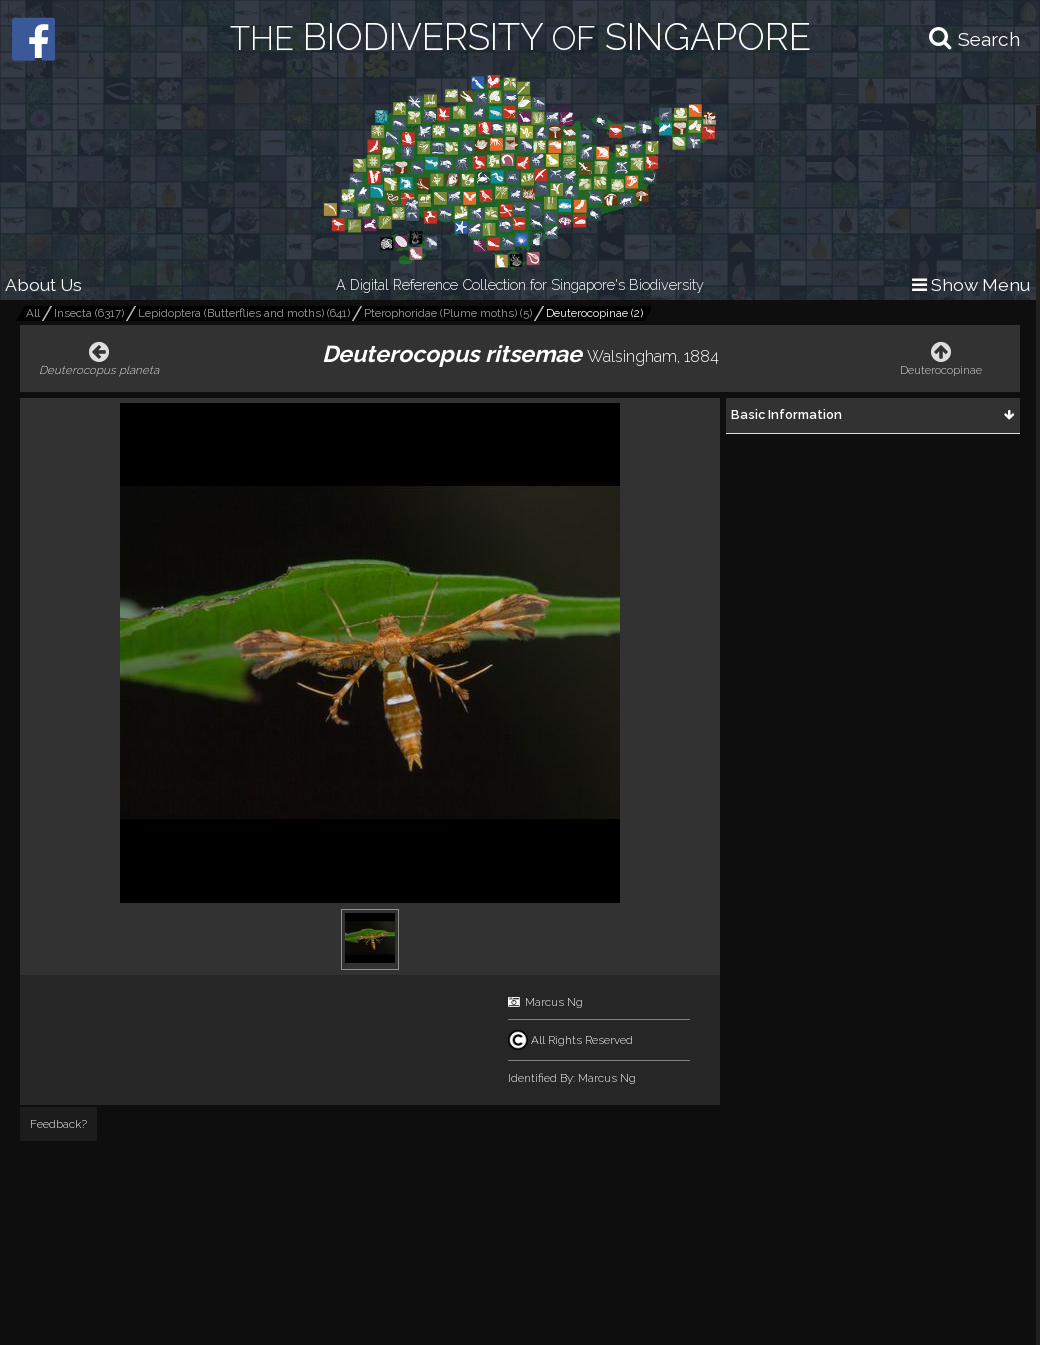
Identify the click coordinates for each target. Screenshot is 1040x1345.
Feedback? (58, 1124)
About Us (43, 284)
